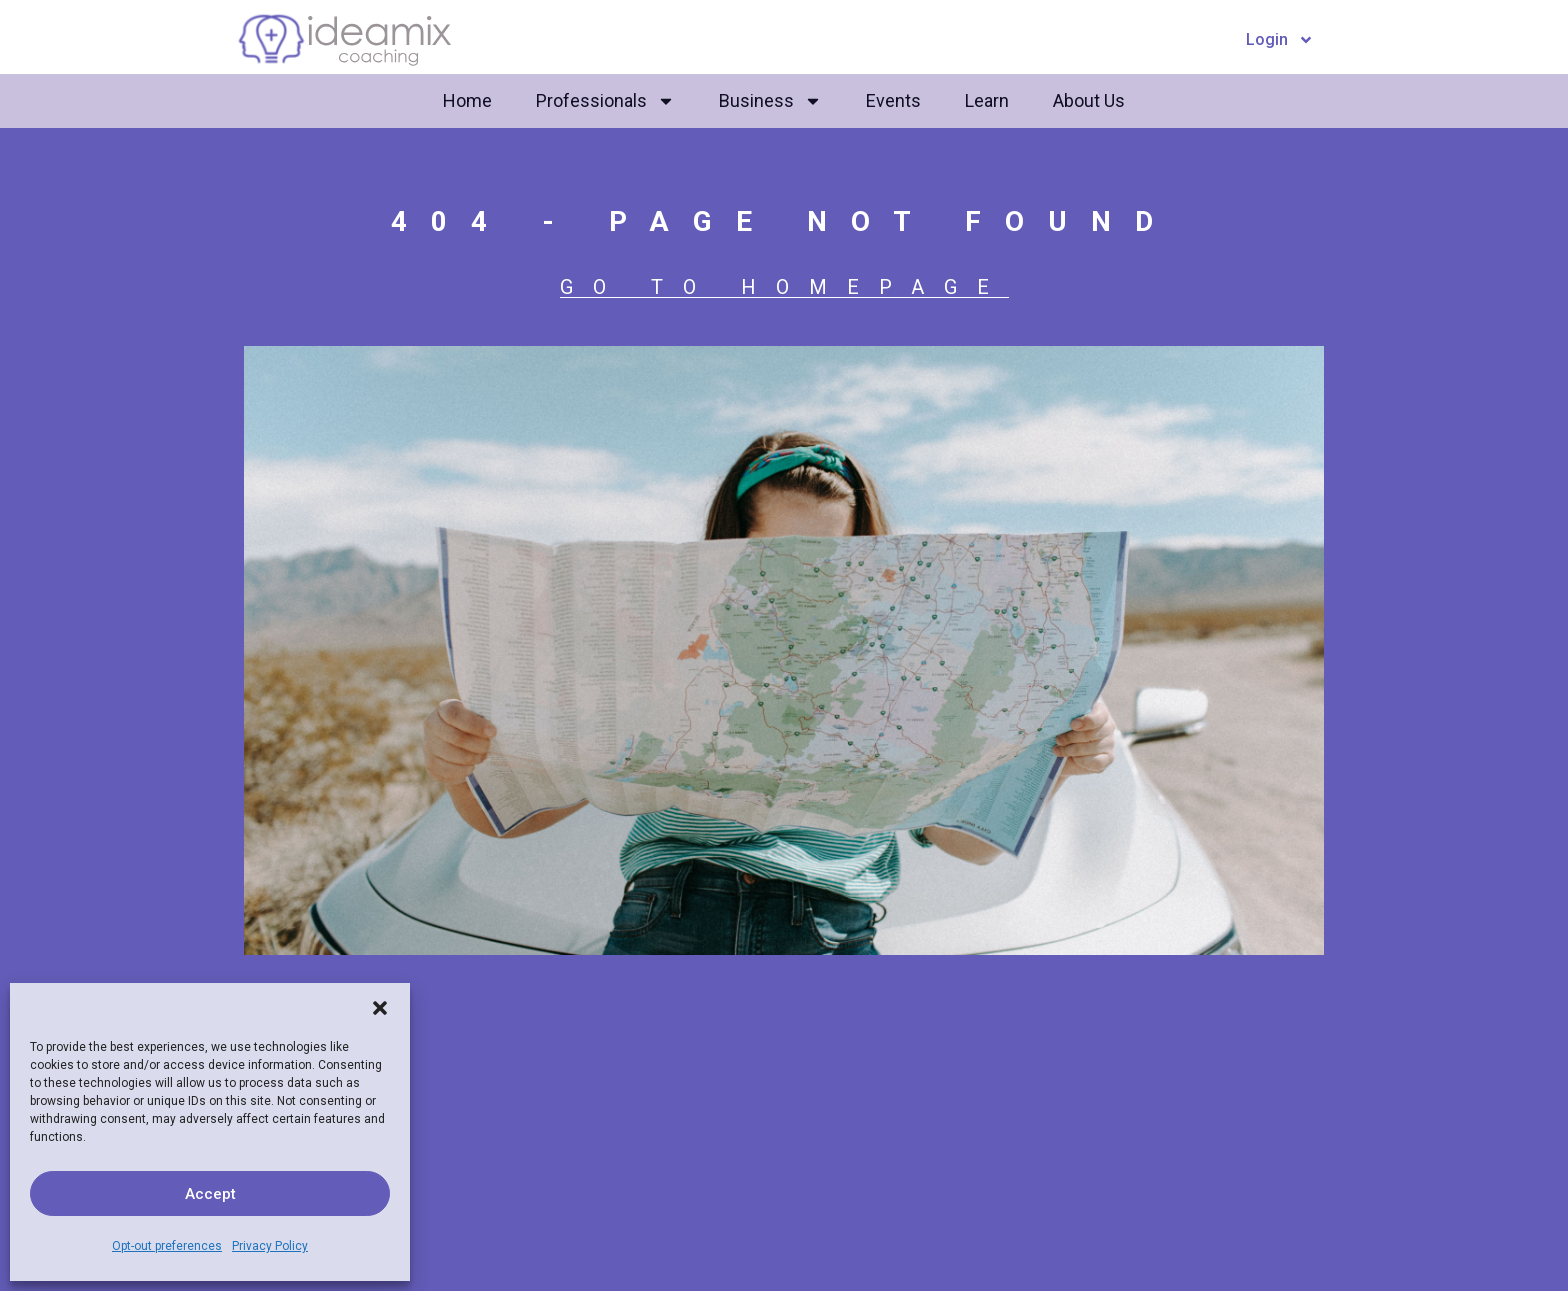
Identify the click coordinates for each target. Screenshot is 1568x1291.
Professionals (605, 101)
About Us (1089, 100)
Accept (210, 1194)
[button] (380, 1008)
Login (1280, 40)
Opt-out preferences (167, 1246)
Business (770, 101)
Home (467, 100)
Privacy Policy (270, 1246)
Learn (987, 100)
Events (893, 100)
